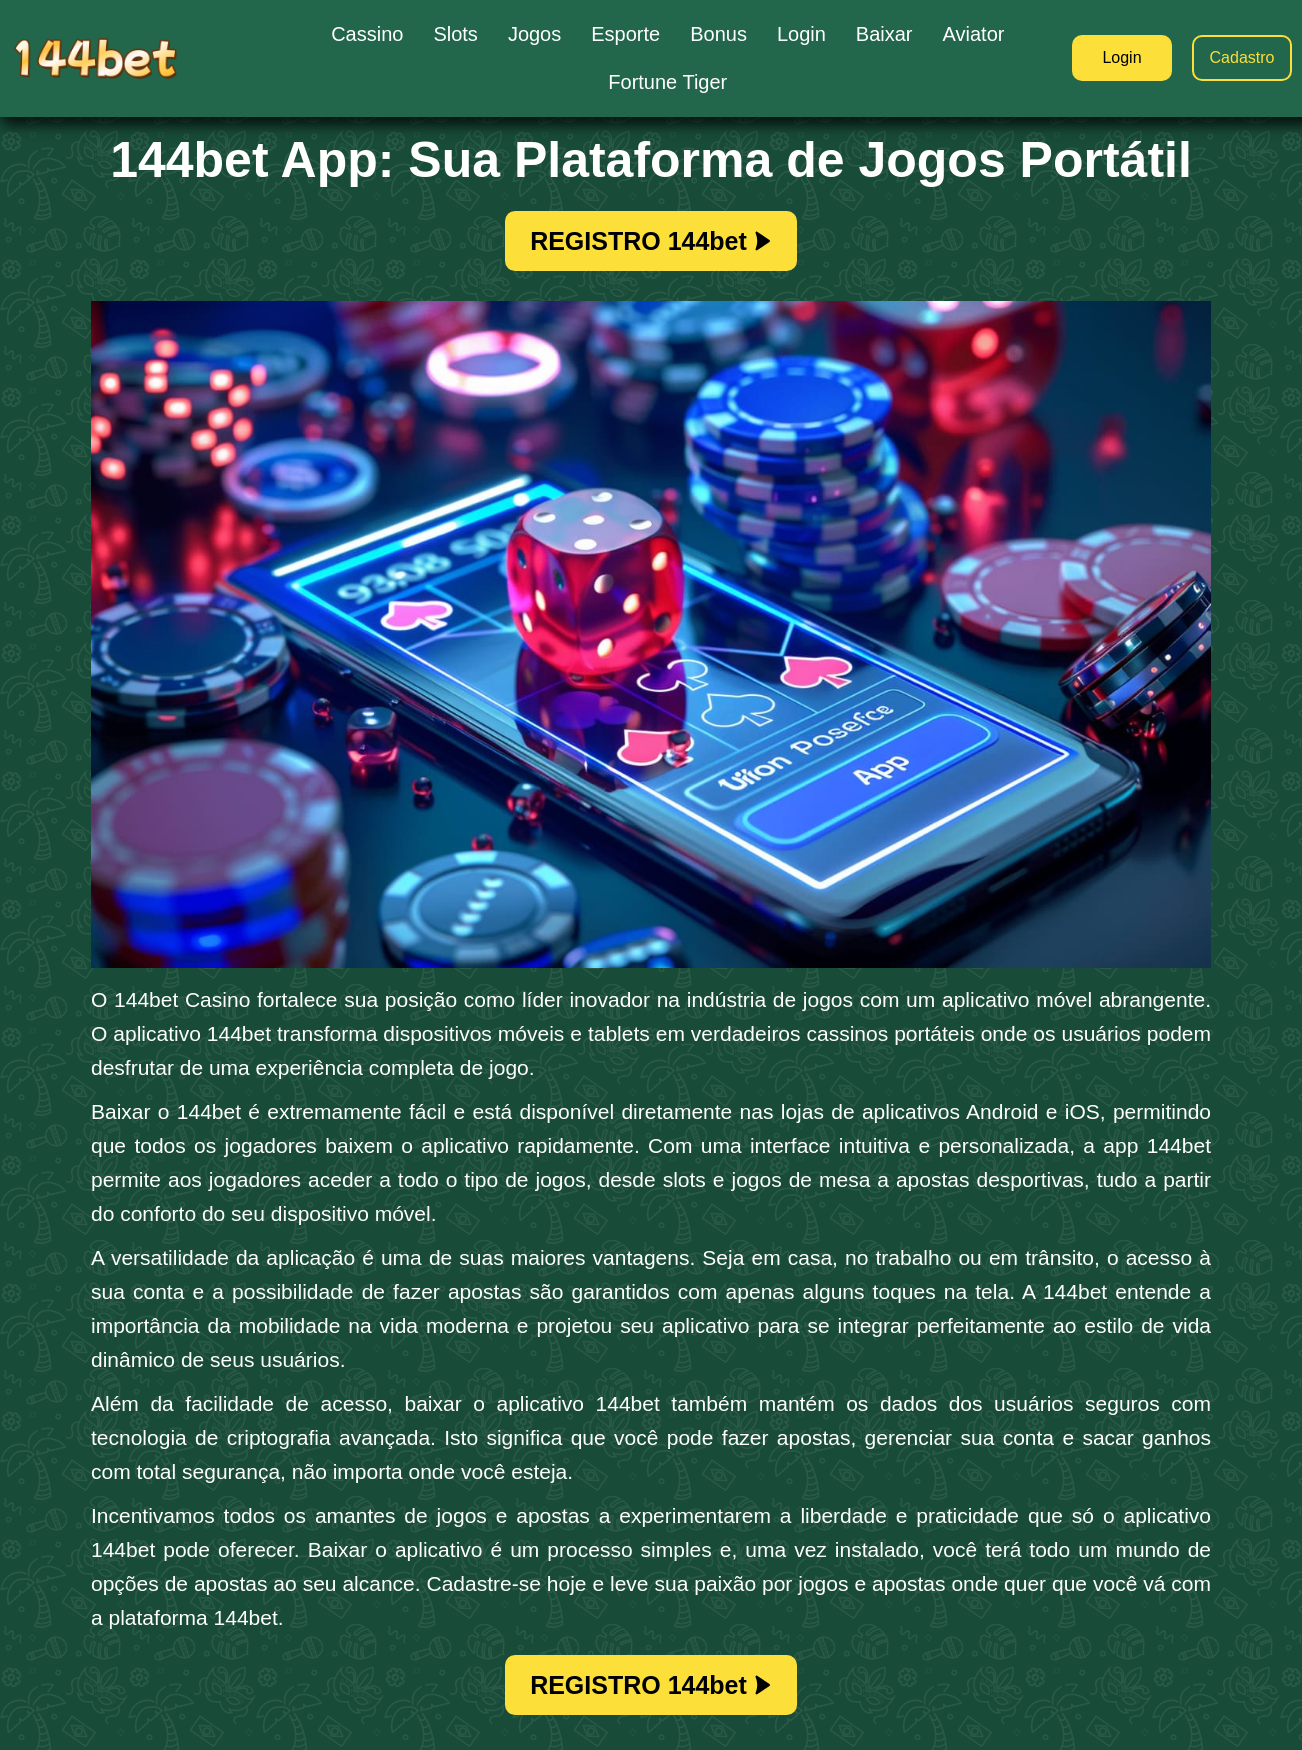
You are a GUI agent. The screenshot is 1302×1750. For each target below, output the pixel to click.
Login (1121, 57)
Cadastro (1242, 57)
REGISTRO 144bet (651, 241)
